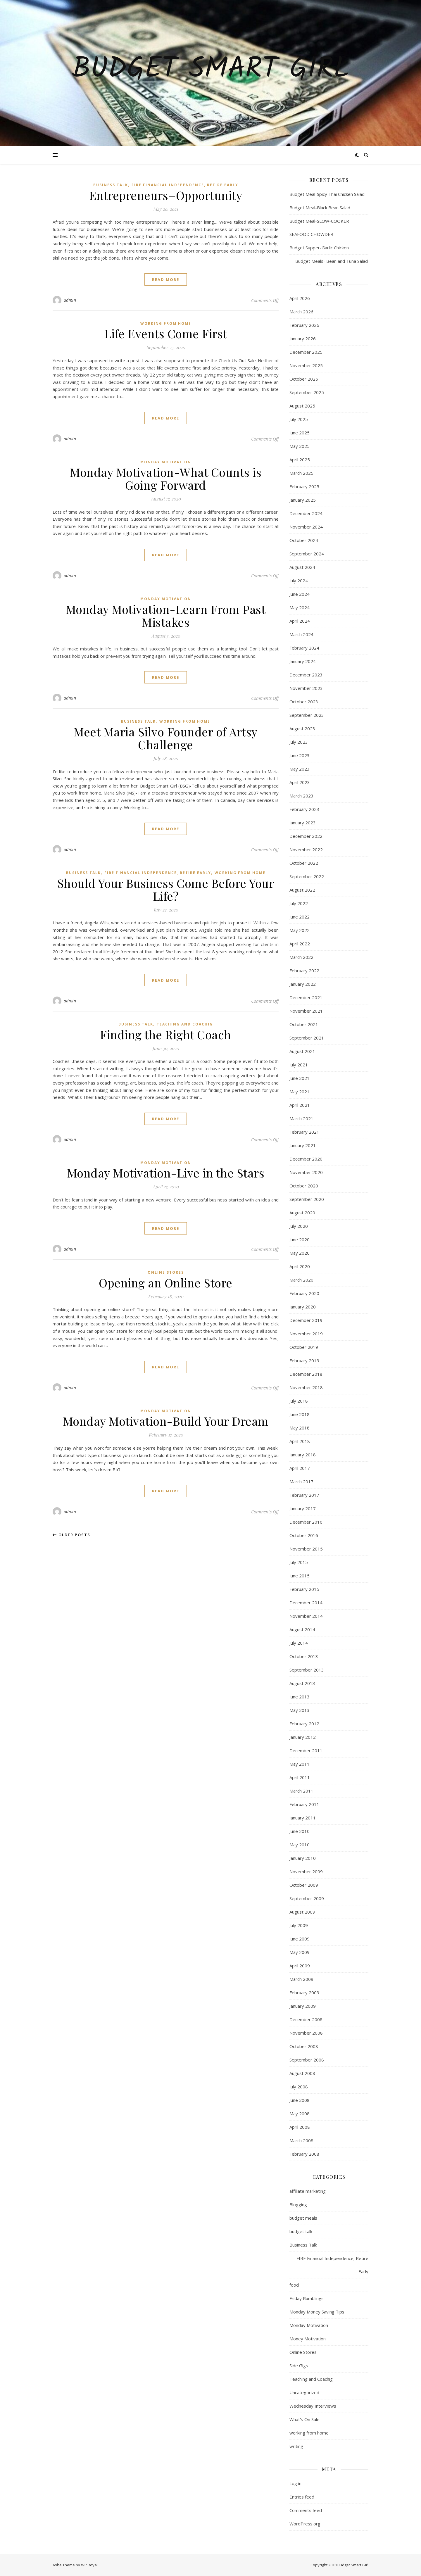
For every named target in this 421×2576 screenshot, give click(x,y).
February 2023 (304, 809)
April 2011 (299, 1777)
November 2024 (306, 527)
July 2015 (298, 1562)
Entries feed (301, 2497)
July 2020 (298, 1226)
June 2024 (299, 594)
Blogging (298, 2204)
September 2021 (306, 1038)
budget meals (303, 2218)
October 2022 (303, 863)
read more (165, 279)
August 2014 (302, 1629)
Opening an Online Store (165, 1282)
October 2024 (303, 540)
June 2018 (299, 1414)
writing (296, 2446)
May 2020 (299, 1253)
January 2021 (302, 1145)
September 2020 (306, 1199)
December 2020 (305, 1159)
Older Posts (71, 1534)
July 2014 (298, 1643)
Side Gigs (298, 2365)
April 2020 (299, 1266)
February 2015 (304, 1589)
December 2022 (305, 836)
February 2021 (304, 1132)
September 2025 (306, 392)
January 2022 (302, 984)
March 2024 (301, 634)
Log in (295, 2483)
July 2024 (298, 580)
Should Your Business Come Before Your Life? (165, 889)
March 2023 (301, 796)
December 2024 (305, 513)
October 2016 (303, 1535)
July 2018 (298, 1401)
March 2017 (301, 1481)
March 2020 (301, 1280)
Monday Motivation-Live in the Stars (166, 1172)
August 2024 (302, 567)
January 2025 (302, 500)
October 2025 (303, 379)
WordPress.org (304, 2524)
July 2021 (298, 1065)
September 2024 (306, 554)
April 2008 (299, 2127)
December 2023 (305, 675)
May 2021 (299, 1091)
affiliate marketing (307, 2191)
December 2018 (305, 1374)
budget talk (300, 2231)
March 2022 (301, 957)
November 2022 (306, 849)
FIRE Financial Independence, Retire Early (185, 184)
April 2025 (299, 459)
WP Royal (89, 2565)
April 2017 (299, 1468)
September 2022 (306, 876)
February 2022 (304, 970)
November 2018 (306, 1387)
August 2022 (302, 890)
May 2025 (299, 446)
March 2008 (301, 2140)
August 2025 (302, 406)
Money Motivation (307, 2339)
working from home (165, 323)
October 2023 (303, 702)
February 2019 (304, 1360)
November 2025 (306, 365)
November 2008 (306, 2033)
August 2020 (302, 1213)
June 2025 (299, 433)
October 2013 (303, 1656)
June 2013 (299, 1697)
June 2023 (299, 755)
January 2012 (302, 1737)
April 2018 (299, 1441)
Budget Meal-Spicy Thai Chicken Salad (327, 194)
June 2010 (299, 1831)
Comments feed (305, 2510)
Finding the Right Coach (165, 1034)
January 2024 (302, 661)
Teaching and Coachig (185, 1024)
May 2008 (299, 2113)
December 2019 (305, 1320)
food (294, 2285)
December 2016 (305, 1522)
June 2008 (299, 2100)
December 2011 (305, 1750)
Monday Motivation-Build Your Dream (166, 1421)
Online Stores (166, 1272)
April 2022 (299, 944)
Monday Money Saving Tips (316, 2312)
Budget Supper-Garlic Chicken (319, 248)
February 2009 (304, 1992)
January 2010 (302, 1858)
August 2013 (302, 1683)
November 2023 (306, 688)
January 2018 (302, 1455)
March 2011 (301, 1791)
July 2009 (298, 1925)
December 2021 (305, 997)
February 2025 (304, 486)
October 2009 (303, 1885)
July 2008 (298, 2087)
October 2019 (303, 1347)
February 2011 (304, 1804)
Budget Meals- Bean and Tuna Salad (328, 261)
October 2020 (303, 1186)
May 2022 (299, 930)
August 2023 (302, 728)
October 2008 (303, 2046)
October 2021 (303, 1024)
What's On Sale (304, 2419)
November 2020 (306, 1172)
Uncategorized (304, 2392)
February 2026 (304, 325)
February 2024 (304, 648)
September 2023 (306, 715)
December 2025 (305, 352)
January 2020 (302, 1307)
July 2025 (298, 419)
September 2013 (306, 1670)
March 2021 (301, 1118)
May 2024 (299, 607)
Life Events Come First (165, 333)
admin (70, 300)
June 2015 (299, 1576)
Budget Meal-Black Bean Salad (319, 207)
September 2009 (306, 1898)
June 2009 (299, 1939)
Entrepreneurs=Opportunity (165, 195)
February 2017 (304, 1495)
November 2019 (306, 1334)
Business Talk (110, 184)
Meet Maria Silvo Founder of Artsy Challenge (166, 738)
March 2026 (301, 312)
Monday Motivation (165, 462)
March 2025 (301, 473)
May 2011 (299, 1764)
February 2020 (304, 1293)
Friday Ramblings (306, 2298)
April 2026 (299, 298)
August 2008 (302, 2073)
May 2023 (299, 769)
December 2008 (305, 2019)
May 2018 (299, 1428)
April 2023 (299, 782)
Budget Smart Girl (210, 69)
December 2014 (305, 1602)
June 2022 (299, 917)
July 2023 (298, 742)
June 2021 (299, 1078)
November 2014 (306, 1616)
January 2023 (302, 823)
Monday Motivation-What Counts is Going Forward (165, 478)
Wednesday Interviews (312, 2406)
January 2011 (302, 1818)
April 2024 (299, 621)
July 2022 (298, 903)
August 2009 (302, 1912)
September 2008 (306, 2060)
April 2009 (299, 1966)
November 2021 (306, 1011)
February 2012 (304, 1723)
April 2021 (299, 1105)
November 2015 (306, 1549)
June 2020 (299, 1239)
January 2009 (302, 2006)
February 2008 (304, 2154)
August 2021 (302, 1051)
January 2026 (302, 338)
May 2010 (299, 1845)
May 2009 (299, 1952)
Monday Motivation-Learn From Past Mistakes (166, 615)
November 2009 (306, 1871)
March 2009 (301, 1979)
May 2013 (299, 1710)
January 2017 (302, 1508)
